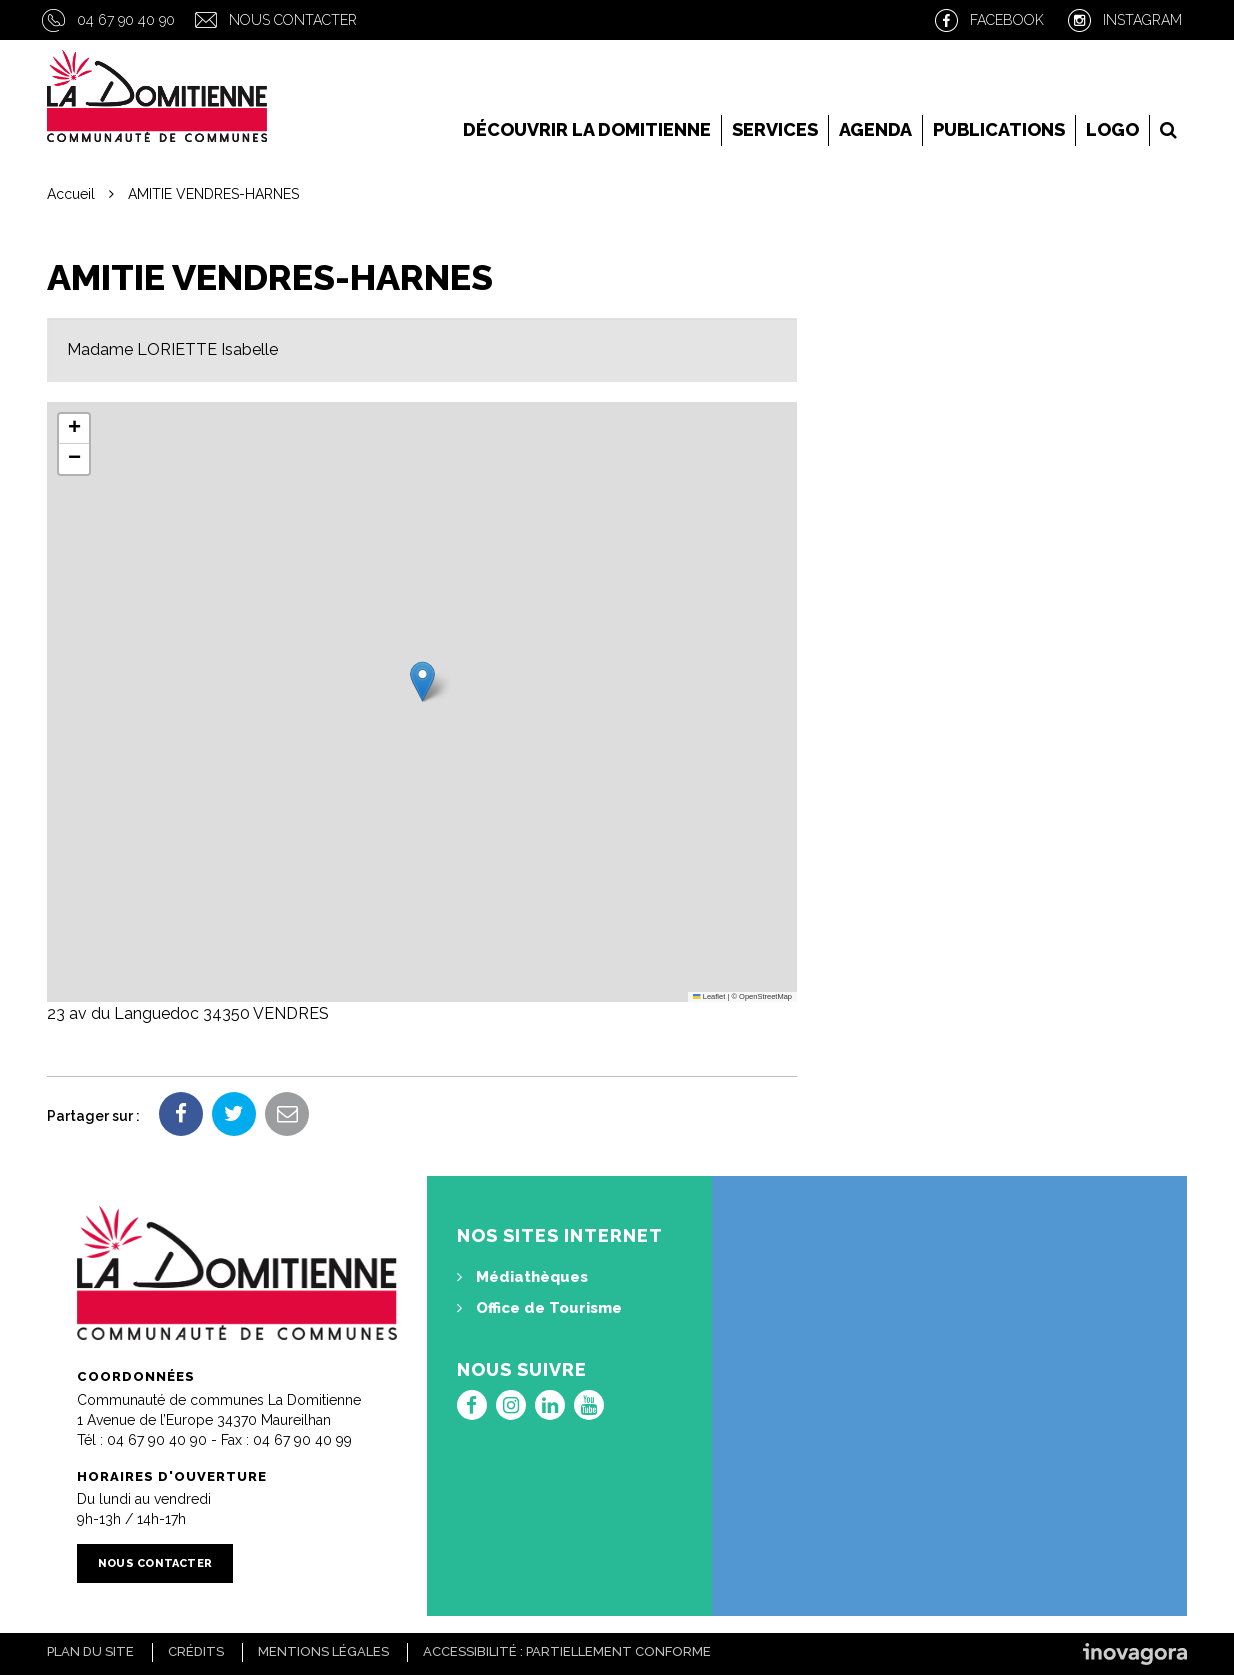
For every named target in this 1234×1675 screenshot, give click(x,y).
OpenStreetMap (765, 996)
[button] (422, 681)
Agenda (875, 129)
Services (775, 129)
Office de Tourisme (539, 1308)
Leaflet (709, 996)
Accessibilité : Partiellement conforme (567, 1651)
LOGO (1112, 129)
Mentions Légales (323, 1651)
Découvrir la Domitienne (587, 129)
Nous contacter (293, 20)
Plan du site (90, 1651)
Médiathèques (522, 1277)
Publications (999, 129)
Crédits (196, 1651)
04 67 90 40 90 (126, 20)
